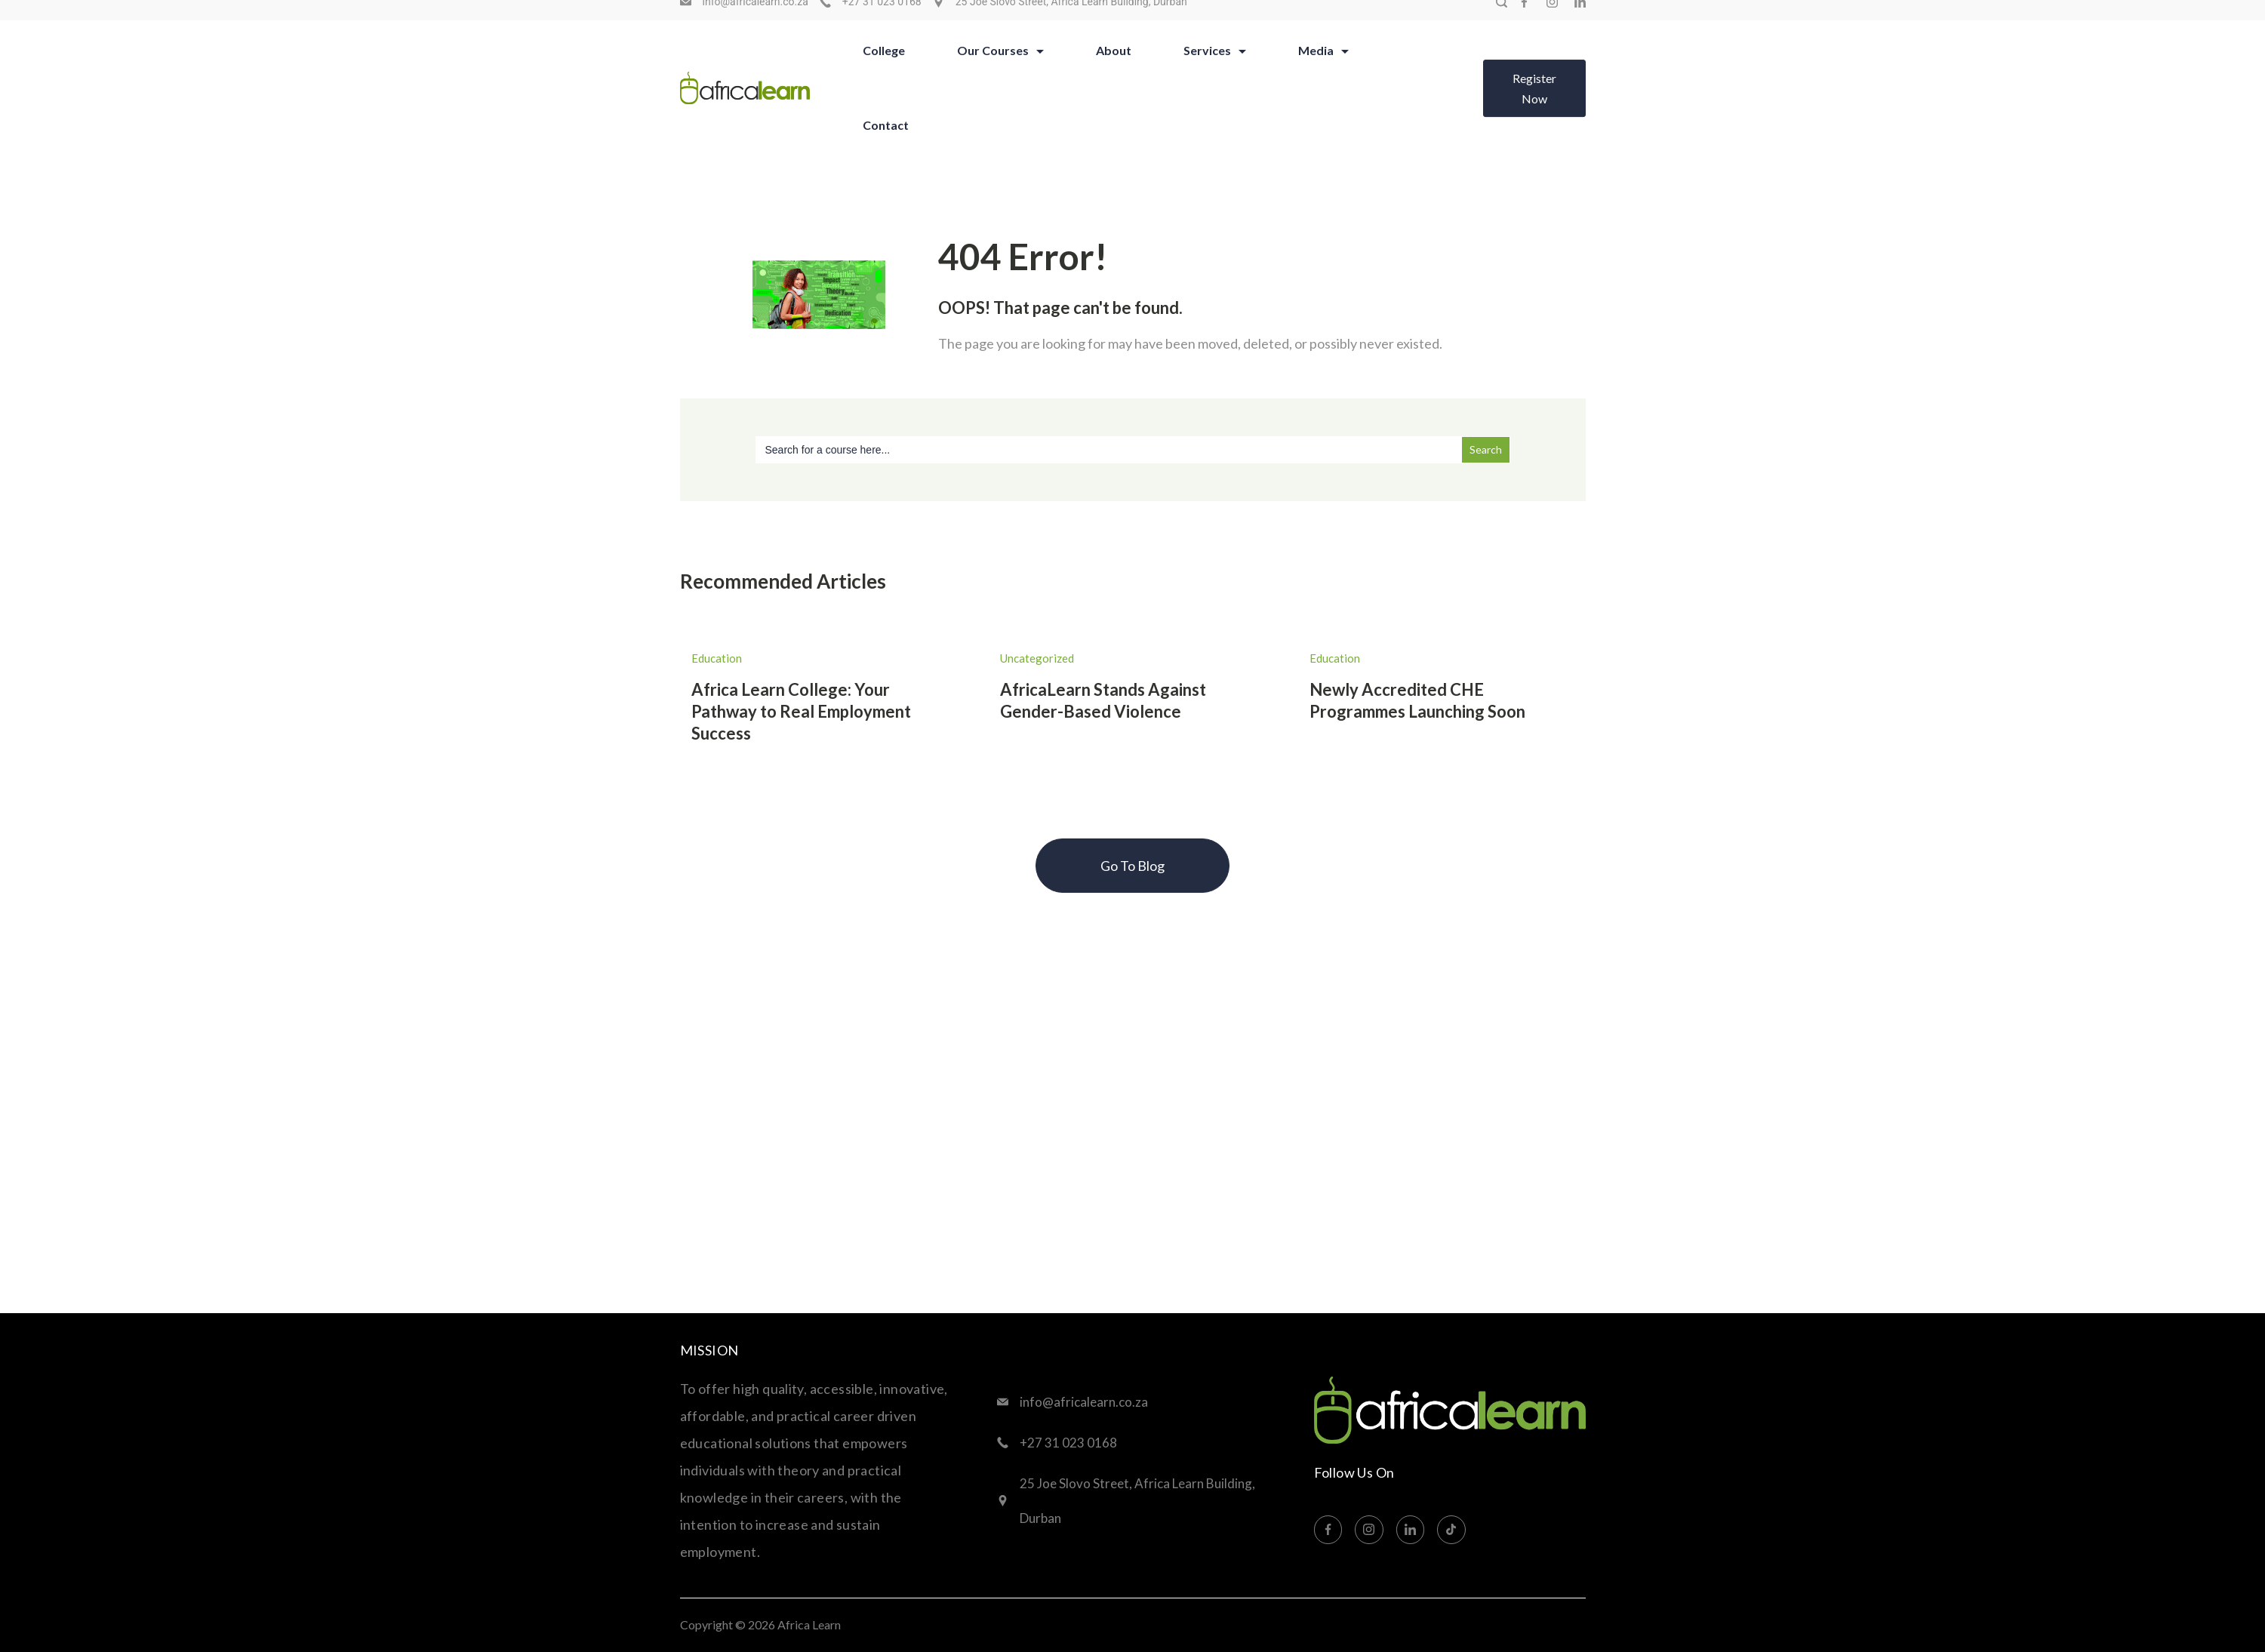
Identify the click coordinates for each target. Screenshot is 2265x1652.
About (1113, 67)
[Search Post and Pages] (1501, 19)
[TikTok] (1451, 1529)
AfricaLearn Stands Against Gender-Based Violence (1103, 700)
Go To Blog (1132, 865)
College (884, 67)
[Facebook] (1524, 19)
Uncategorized (1037, 658)
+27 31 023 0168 (882, 19)
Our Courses (1000, 67)
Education (716, 658)
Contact (886, 142)
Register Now (1534, 105)
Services (1214, 67)
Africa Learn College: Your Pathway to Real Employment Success (801, 711)
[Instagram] (1552, 19)
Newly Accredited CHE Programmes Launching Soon (1417, 700)
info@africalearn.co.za (755, 19)
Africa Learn (809, 1624)
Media (1323, 67)
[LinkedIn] (1580, 19)
